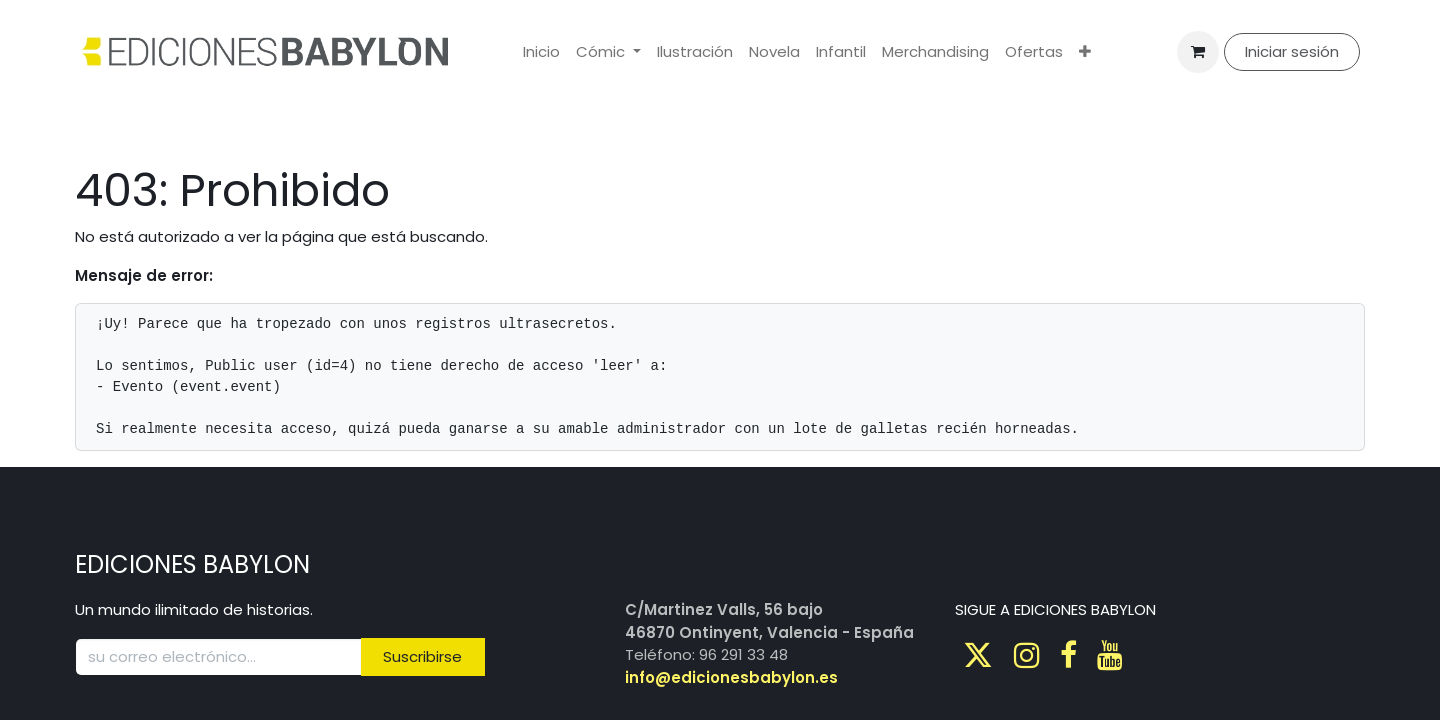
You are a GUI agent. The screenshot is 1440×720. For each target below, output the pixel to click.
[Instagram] (1027, 655)
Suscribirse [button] (422, 656)
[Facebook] (1068, 655)
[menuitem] (541, 52)
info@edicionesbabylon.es (731, 677)
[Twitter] (978, 655)
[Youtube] (1110, 655)
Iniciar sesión (1292, 51)
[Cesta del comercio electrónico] (1198, 52)
